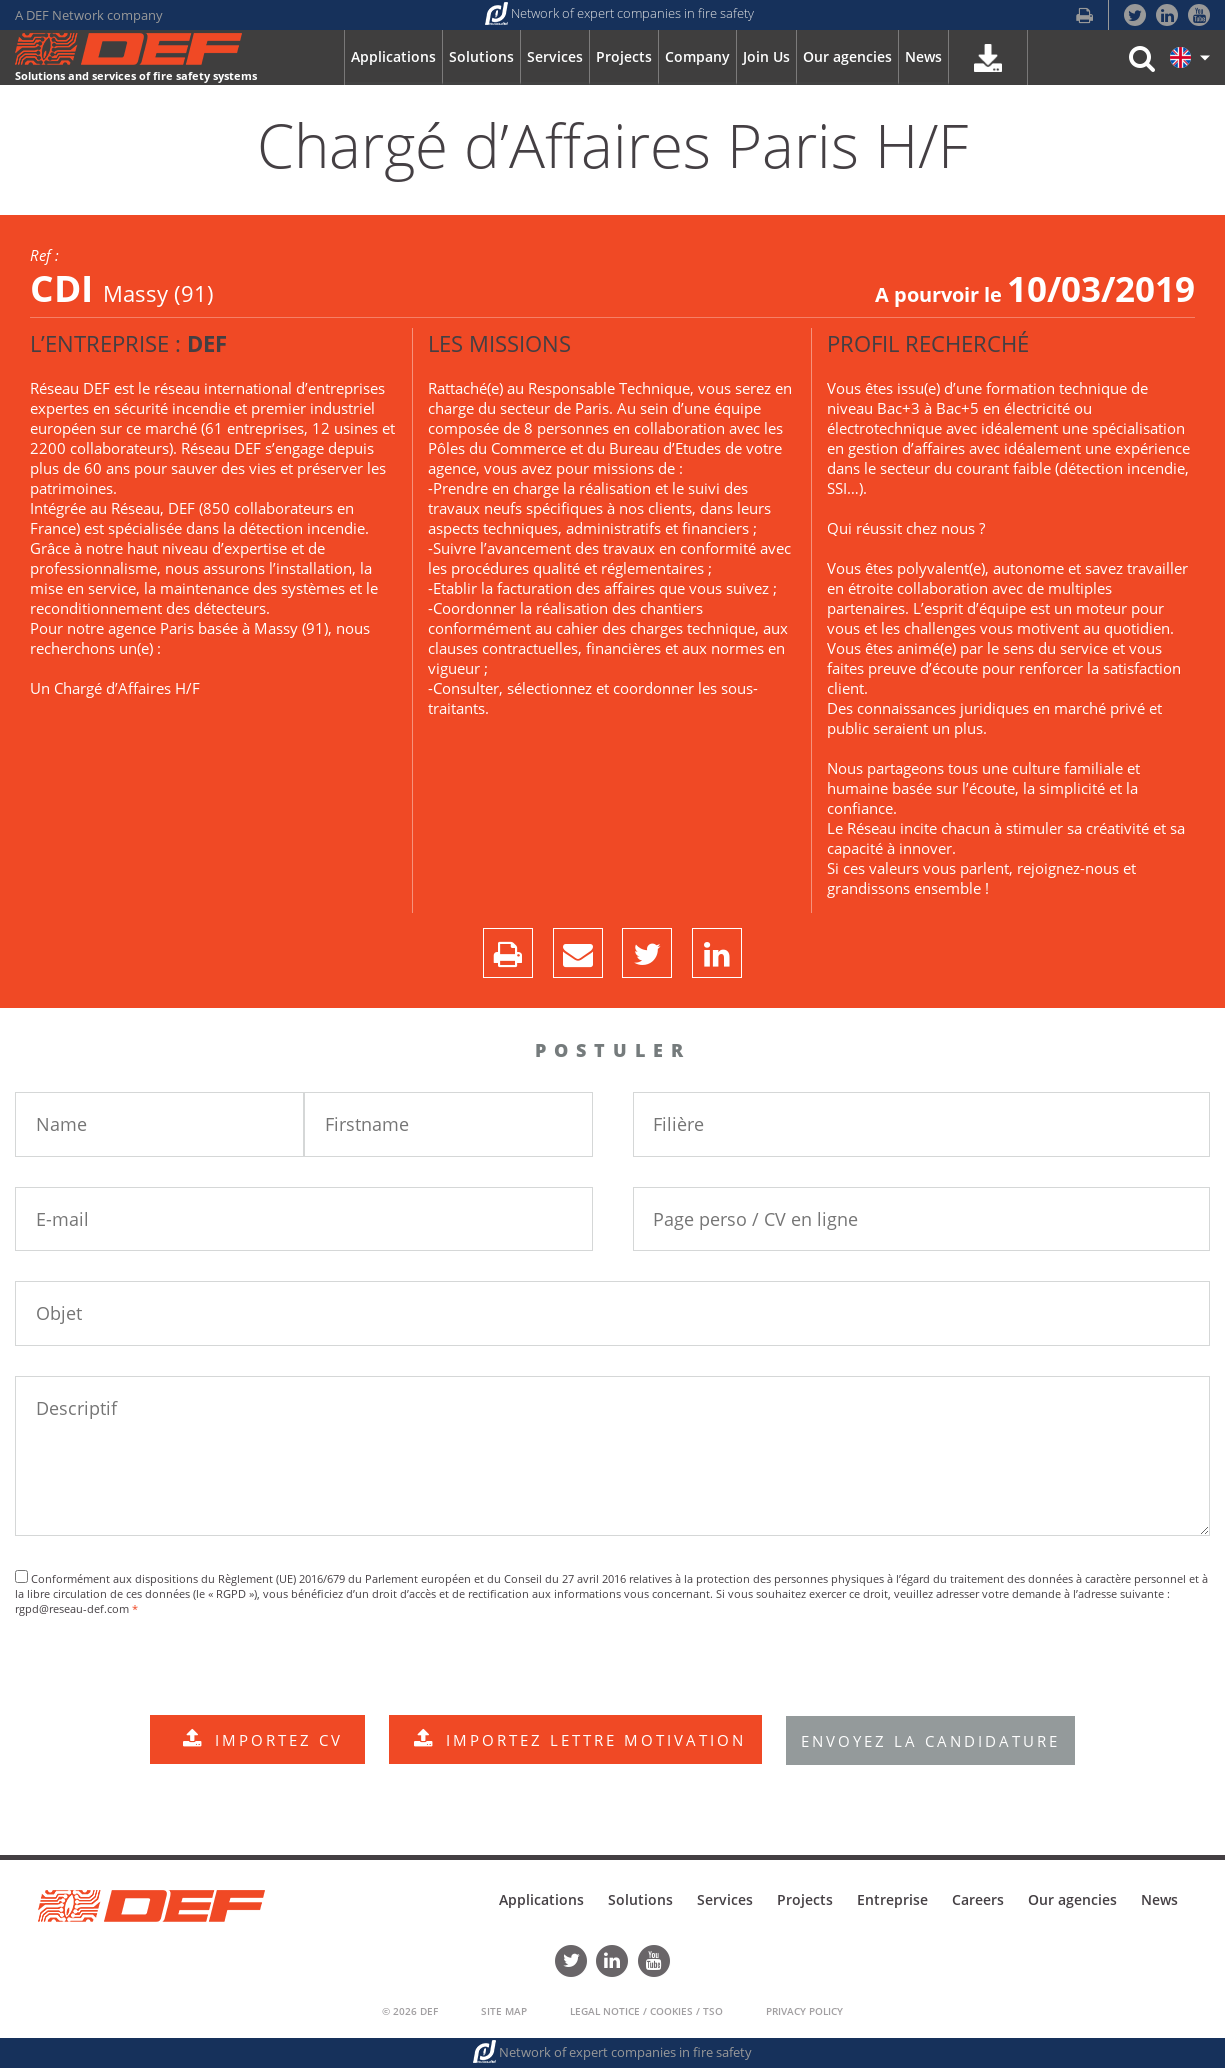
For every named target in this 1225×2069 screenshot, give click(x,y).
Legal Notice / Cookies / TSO (646, 2012)
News (1159, 1901)
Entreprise (892, 1901)
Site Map (504, 2012)
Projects (805, 1901)
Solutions (640, 1901)
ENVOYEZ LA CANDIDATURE (932, 1742)
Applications (541, 1901)
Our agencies (1072, 1901)
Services (725, 1901)
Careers (978, 1901)
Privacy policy (804, 2012)
